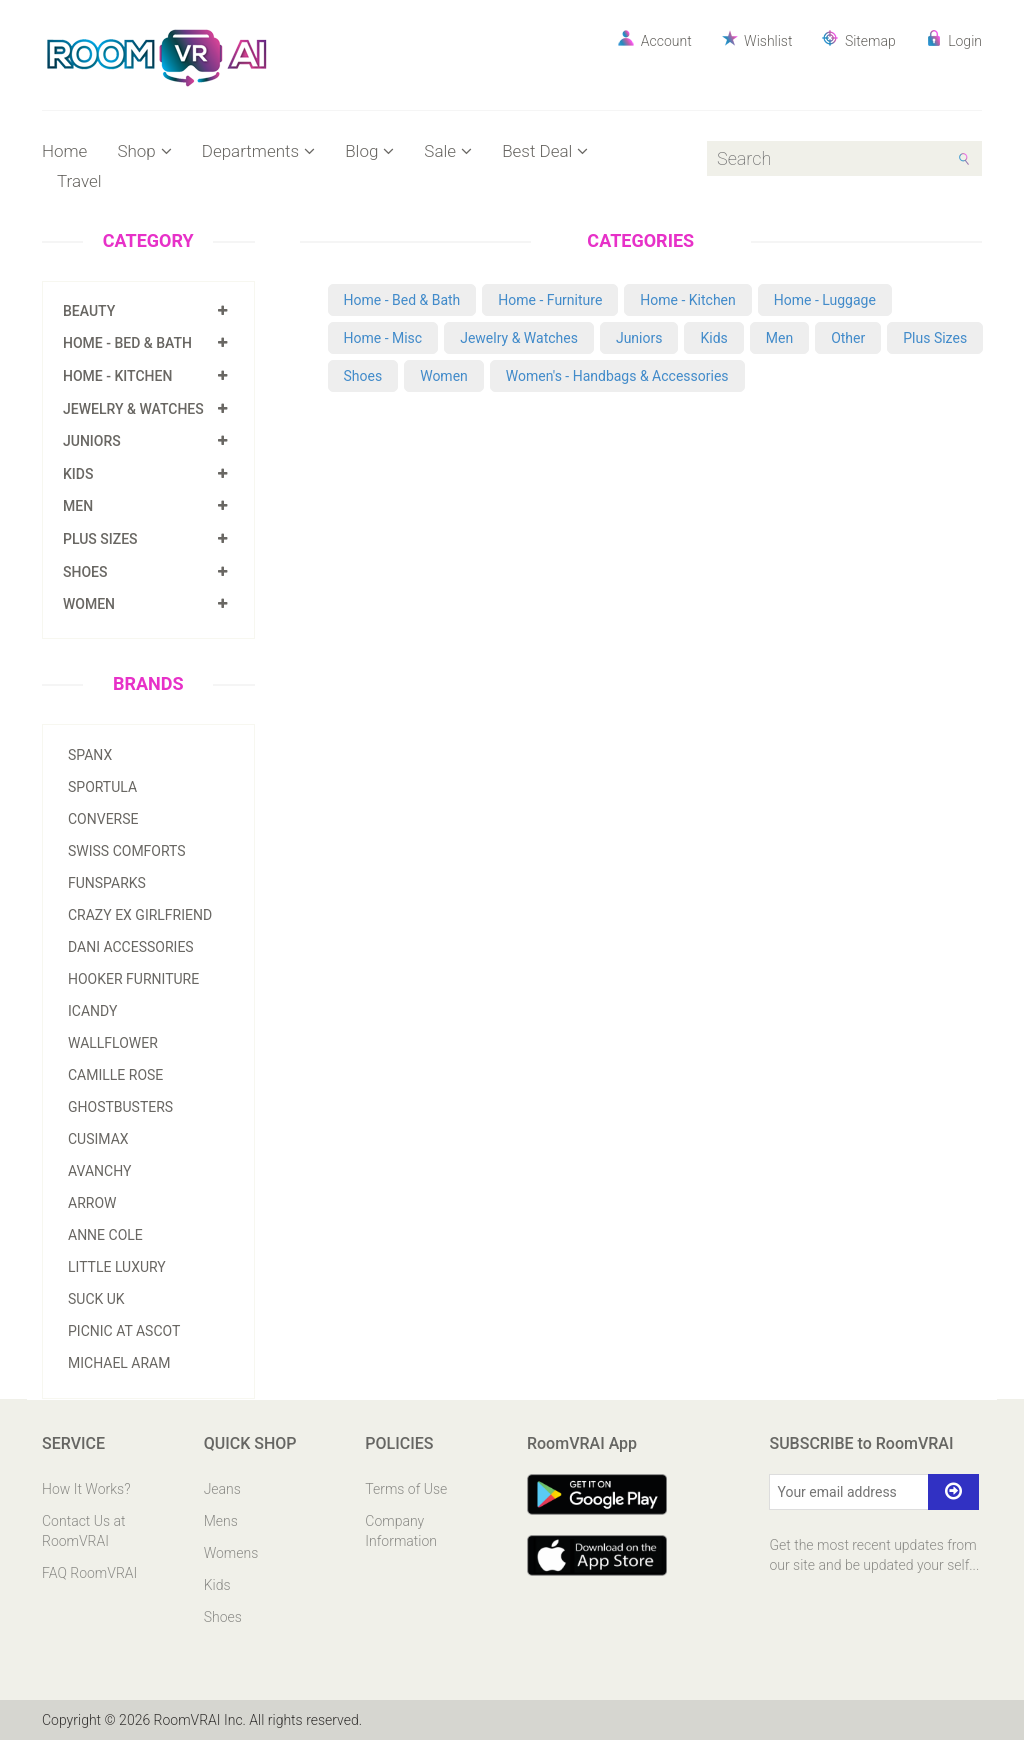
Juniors (92, 441)
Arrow (92, 1203)
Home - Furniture (550, 300)
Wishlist (757, 39)
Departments (258, 151)
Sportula (102, 787)
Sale (448, 151)
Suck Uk (96, 1299)
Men (78, 506)
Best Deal (545, 151)
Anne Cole (105, 1235)
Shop (144, 151)
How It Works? (86, 1489)
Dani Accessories (131, 947)
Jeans (222, 1489)
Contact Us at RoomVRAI (83, 1531)
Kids (78, 474)
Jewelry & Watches (133, 409)
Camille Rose (115, 1075)
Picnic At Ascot (124, 1331)
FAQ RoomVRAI (89, 1573)
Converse (103, 819)
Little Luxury (117, 1267)
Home (64, 151)
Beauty (89, 311)
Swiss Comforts (127, 851)
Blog (369, 151)
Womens (231, 1553)
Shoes (85, 572)
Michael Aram (119, 1363)
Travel (79, 181)
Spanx (90, 755)
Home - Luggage (825, 300)
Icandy (92, 1011)
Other (848, 338)
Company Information (401, 1531)
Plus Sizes (100, 539)
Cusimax (98, 1139)
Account (654, 39)
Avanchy (99, 1171)
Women (89, 604)
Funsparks (107, 883)
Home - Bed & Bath (127, 343)
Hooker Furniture (133, 979)
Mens (221, 1521)
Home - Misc (383, 338)
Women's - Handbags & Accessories (617, 376)
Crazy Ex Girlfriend (140, 915)
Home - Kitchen (117, 376)
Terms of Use (406, 1489)
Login (954, 39)
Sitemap (858, 39)
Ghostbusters (120, 1107)
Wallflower (113, 1043)
